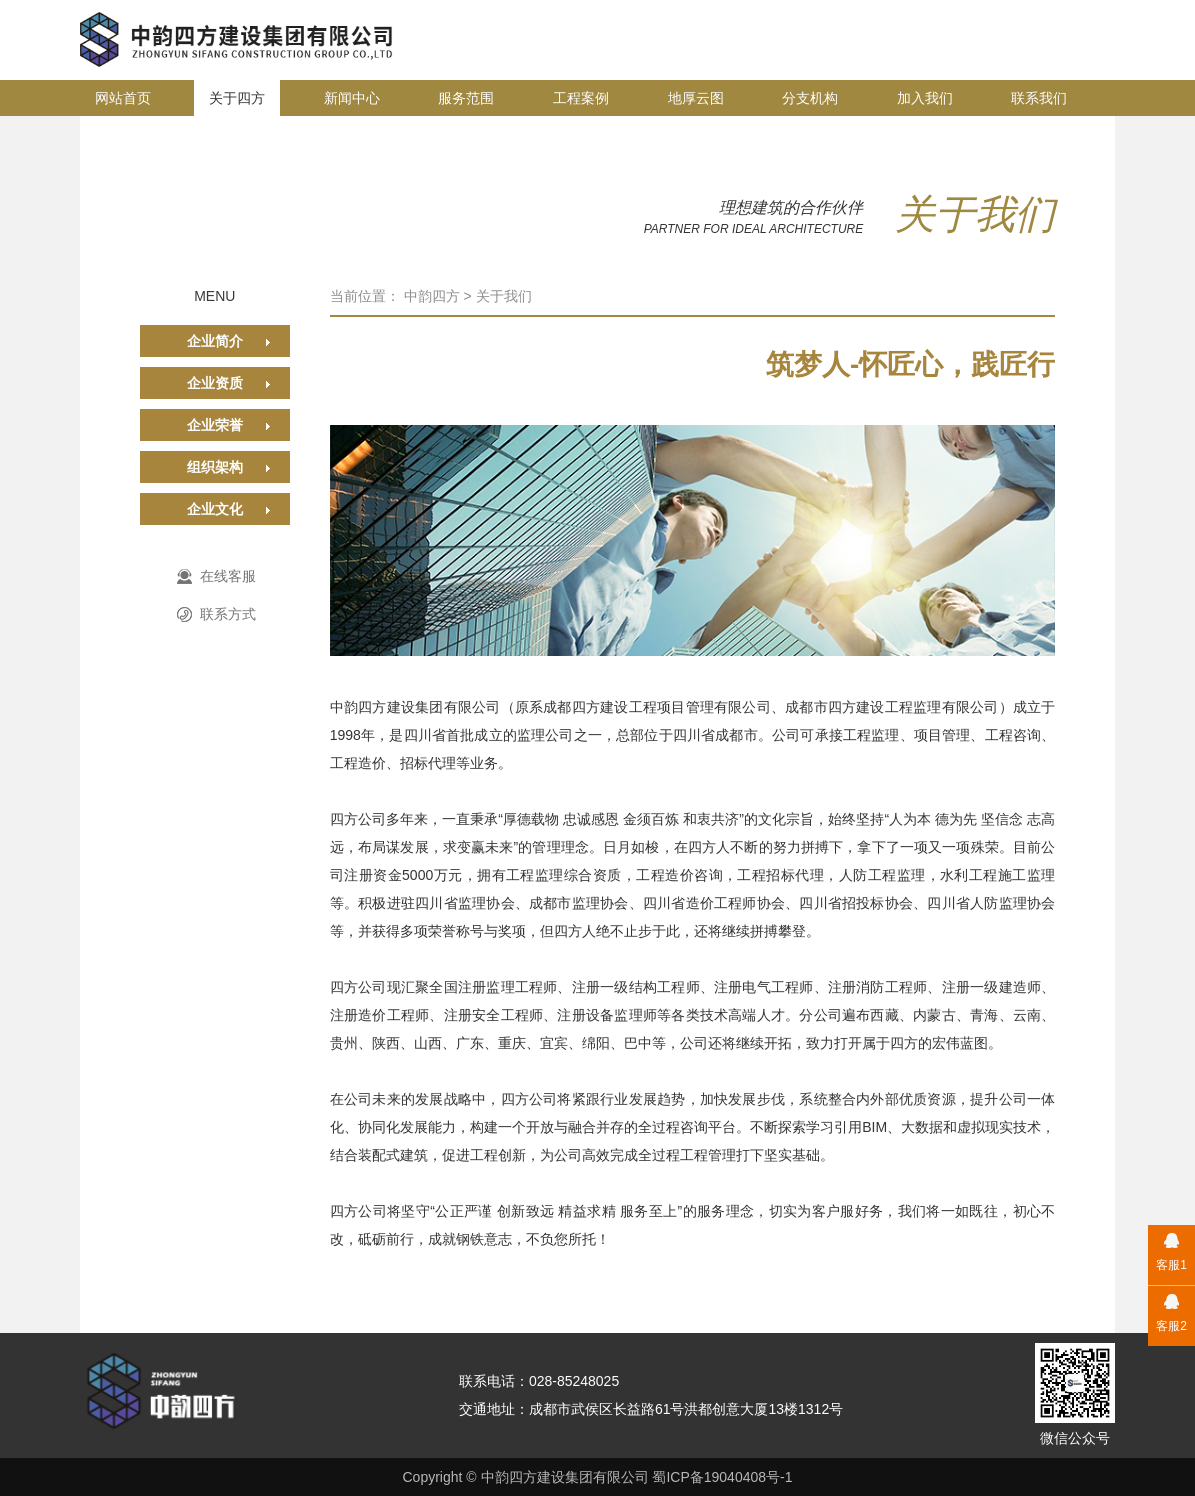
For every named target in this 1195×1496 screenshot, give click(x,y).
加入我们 (925, 98)
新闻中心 (352, 98)
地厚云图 (696, 98)
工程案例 (581, 98)
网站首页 (123, 98)
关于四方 (237, 98)
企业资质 (215, 383)
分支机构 (810, 98)
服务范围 (466, 98)
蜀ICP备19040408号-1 (722, 1477)
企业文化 (215, 509)
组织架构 (215, 467)
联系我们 (1039, 98)
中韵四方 (432, 296)
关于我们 (504, 296)
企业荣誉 (215, 425)
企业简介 (215, 341)
